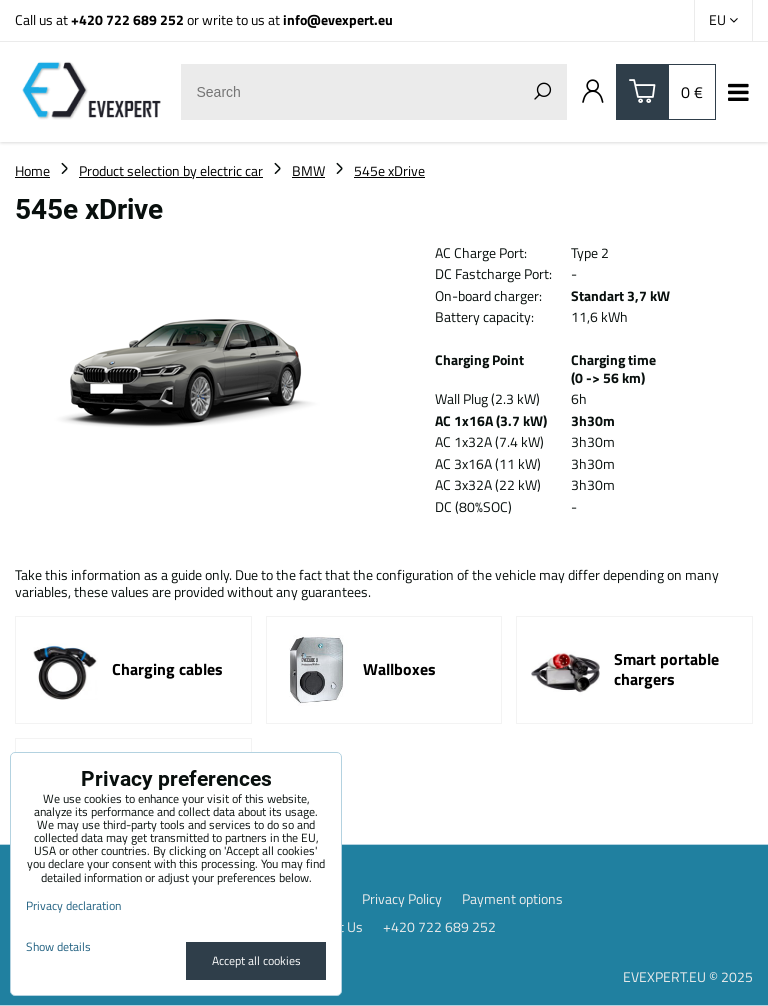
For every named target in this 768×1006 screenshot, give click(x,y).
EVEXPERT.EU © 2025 (688, 976)
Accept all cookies (256, 960)
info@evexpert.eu (338, 19)
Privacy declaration (73, 905)
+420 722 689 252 (127, 19)
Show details (58, 946)
